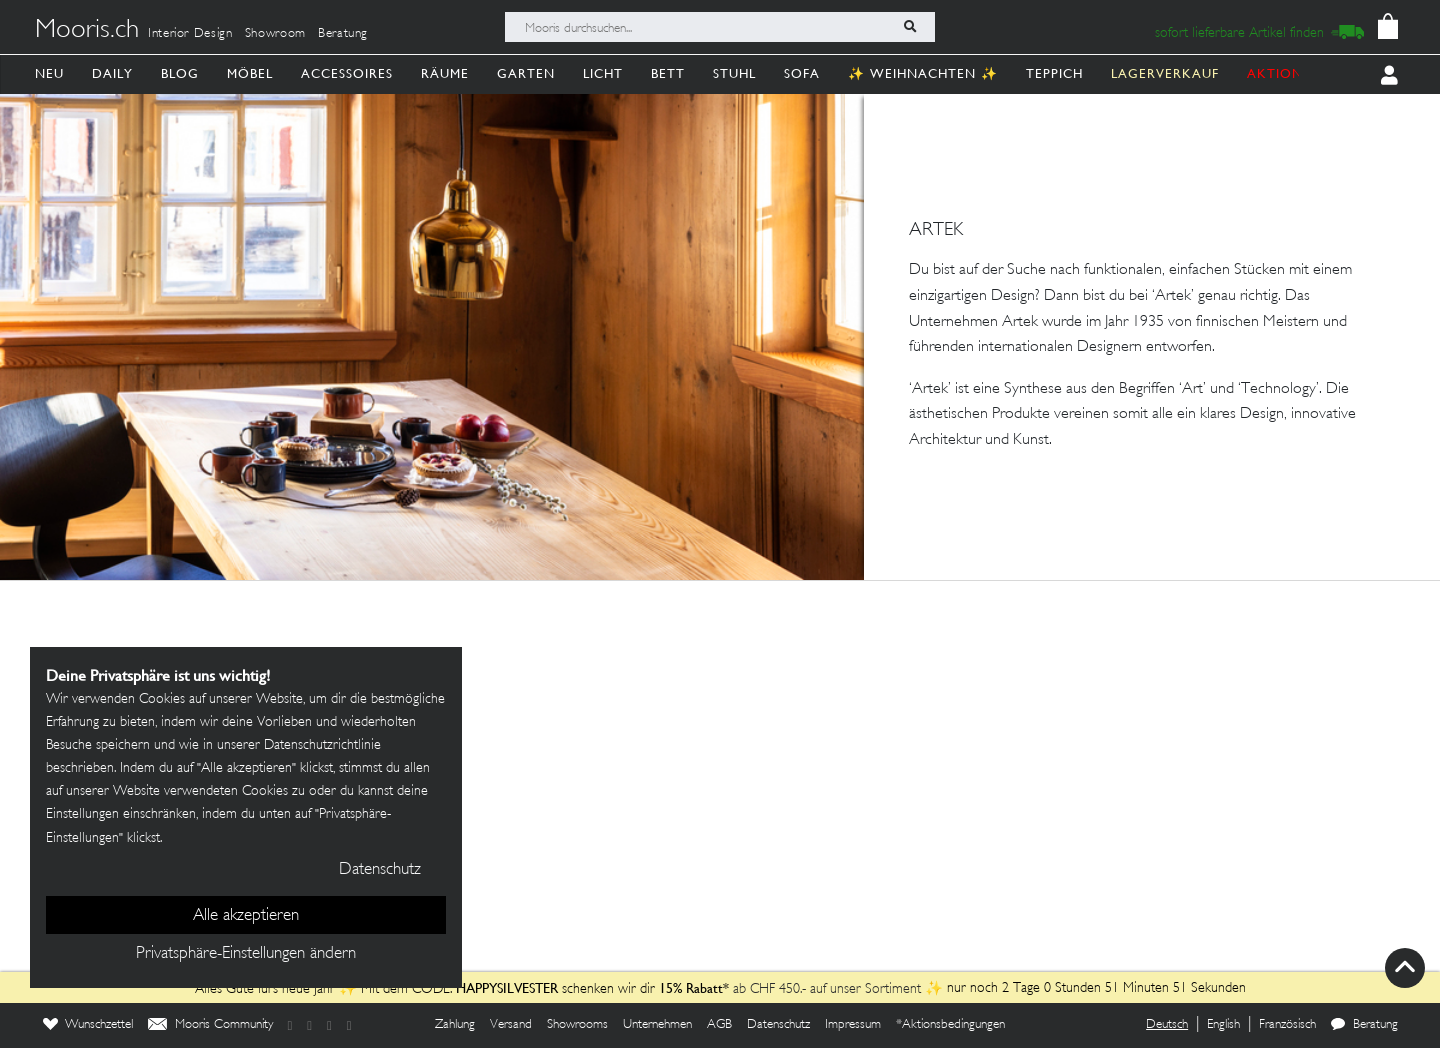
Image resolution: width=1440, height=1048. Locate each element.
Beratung (343, 34)
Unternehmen (657, 1025)
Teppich (1054, 73)
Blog (180, 73)
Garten (526, 73)
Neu (49, 73)
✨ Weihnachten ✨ (923, 73)
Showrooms (577, 1025)
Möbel (250, 73)
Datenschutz (778, 1025)
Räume (445, 73)
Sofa (802, 73)
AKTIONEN (1284, 73)
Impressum (853, 1025)
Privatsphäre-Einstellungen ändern (246, 954)
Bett (668, 73)
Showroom (275, 34)
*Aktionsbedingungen (950, 1025)
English (1223, 1025)
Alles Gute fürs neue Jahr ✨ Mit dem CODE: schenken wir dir (427, 989)
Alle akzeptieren (246, 916)
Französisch (1287, 1025)
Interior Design (190, 34)
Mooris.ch (87, 31)
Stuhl (734, 73)
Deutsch (1167, 1025)
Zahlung (455, 1025)
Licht (603, 73)
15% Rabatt (691, 988)
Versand (511, 1025)
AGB (719, 1025)
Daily (112, 73)
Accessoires (347, 73)
